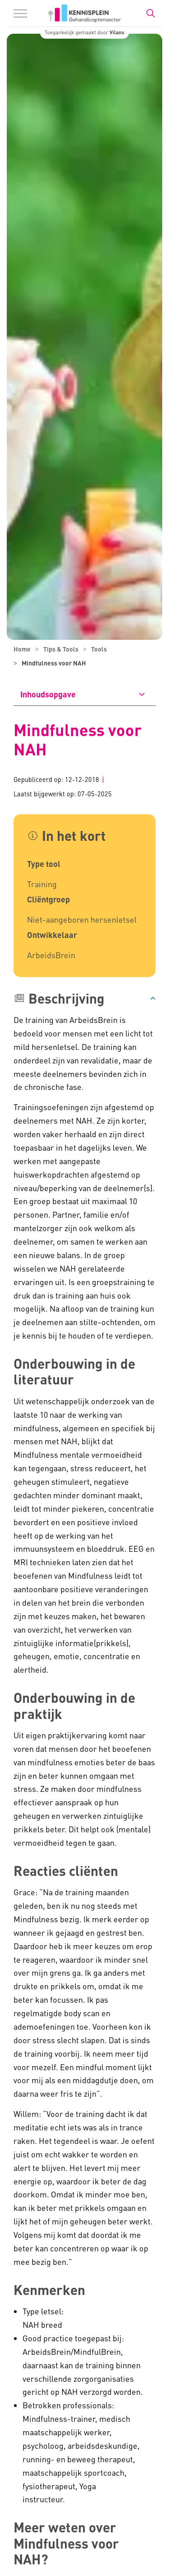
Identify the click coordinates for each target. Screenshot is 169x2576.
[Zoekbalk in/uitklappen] (150, 13)
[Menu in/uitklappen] (20, 13)
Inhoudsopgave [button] (48, 694)
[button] (84, 998)
